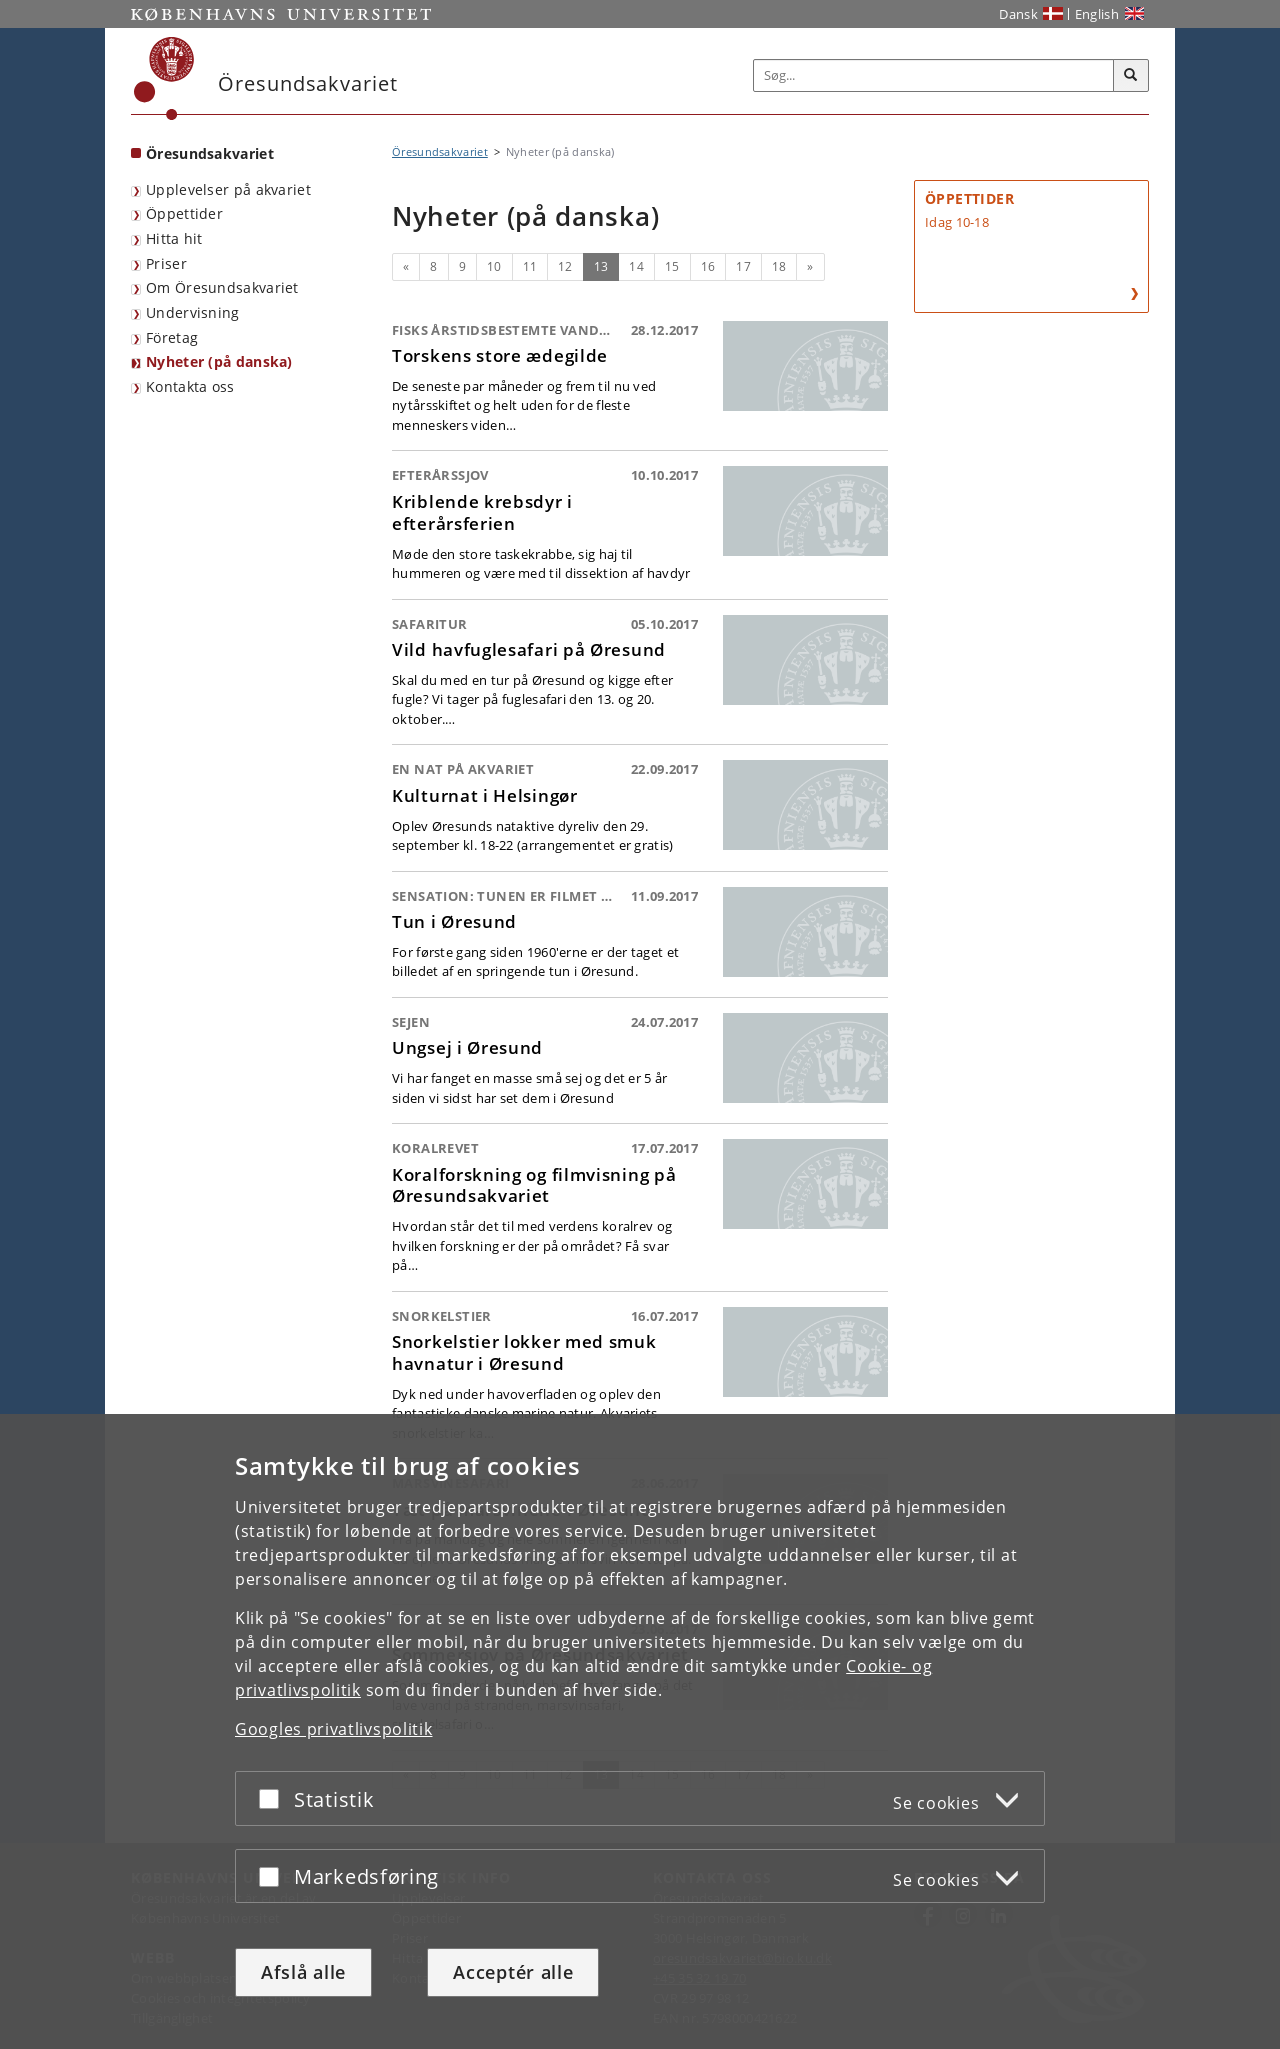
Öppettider (184, 213)
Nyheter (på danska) (219, 361)
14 (636, 266)
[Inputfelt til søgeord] (934, 75)
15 (672, 266)
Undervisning (193, 312)
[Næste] (810, 267)
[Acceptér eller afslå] (274, 1798)
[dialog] (640, 1731)
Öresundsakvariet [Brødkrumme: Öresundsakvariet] (440, 151)
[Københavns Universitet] (164, 78)
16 (708, 266)
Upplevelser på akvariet (228, 189)
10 (494, 266)
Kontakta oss (190, 386)
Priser (166, 263)
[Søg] (1131, 76)
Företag (172, 337)
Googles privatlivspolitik (334, 1729)
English (1097, 14)
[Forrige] (406, 267)
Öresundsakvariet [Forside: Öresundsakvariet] (210, 153)
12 (565, 266)
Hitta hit (174, 238)
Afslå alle (303, 1972)
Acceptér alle (513, 1972)
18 (779, 266)
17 (743, 266)
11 (530, 266)
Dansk (1018, 14)
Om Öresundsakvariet (222, 287)
